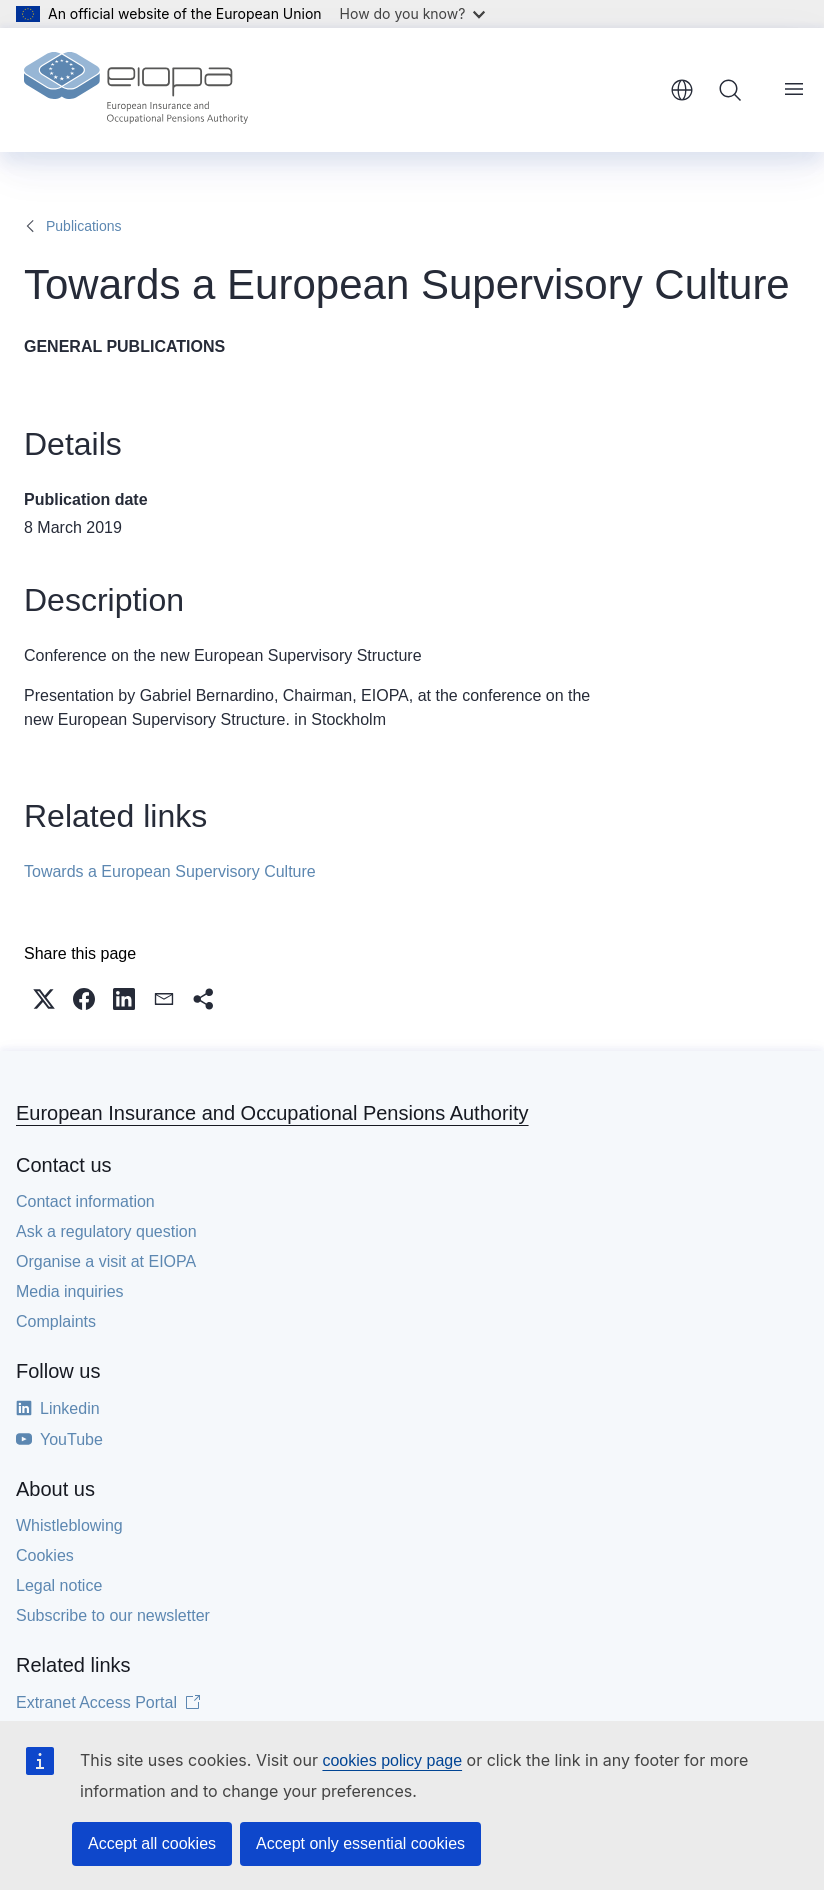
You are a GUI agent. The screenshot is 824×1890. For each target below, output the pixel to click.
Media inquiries (70, 1291)
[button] (44, 999)
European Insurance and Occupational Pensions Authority (272, 1113)
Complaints (56, 1321)
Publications (84, 226)
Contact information (85, 1201)
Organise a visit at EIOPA (106, 1261)
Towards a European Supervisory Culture (170, 871)
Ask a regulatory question (106, 1231)
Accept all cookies (152, 1843)
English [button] (682, 90)
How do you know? (413, 13)
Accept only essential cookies (360, 1843)
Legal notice (59, 1585)
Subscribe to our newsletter (113, 1615)
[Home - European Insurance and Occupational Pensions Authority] (136, 90)
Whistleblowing (69, 1525)
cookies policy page (392, 1760)
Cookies (45, 1555)
